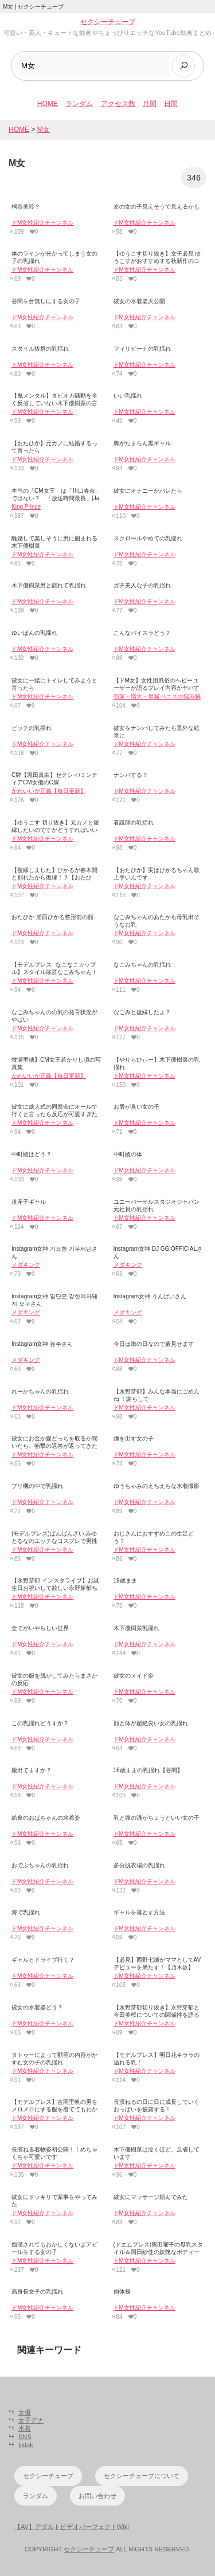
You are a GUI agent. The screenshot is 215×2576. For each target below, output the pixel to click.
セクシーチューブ (107, 22)
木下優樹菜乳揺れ (136, 1628)
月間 (150, 104)
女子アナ (31, 2420)
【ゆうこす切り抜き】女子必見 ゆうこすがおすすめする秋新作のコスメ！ (157, 261)
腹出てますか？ (31, 1770)
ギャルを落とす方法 (139, 1912)
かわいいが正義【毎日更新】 (48, 791)
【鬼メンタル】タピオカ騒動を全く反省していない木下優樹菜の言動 (54, 403)
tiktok (25, 2444)
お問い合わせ (97, 2495)
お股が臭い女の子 (136, 1107)
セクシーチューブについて (141, 2475)
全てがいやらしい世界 (40, 1628)
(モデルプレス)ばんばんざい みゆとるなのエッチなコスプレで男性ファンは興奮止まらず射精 (54, 1541)
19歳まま (125, 1580)
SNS (25, 2436)
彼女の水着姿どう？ (37, 2007)
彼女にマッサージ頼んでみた (151, 2197)
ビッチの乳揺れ (31, 728)
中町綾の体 (128, 1154)
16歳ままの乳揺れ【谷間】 (148, 1770)
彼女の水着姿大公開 (139, 301)
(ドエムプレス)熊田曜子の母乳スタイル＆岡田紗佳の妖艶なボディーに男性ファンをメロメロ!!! (159, 2252)
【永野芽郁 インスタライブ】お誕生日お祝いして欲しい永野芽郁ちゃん (55, 1588)
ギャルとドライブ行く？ (43, 1960)
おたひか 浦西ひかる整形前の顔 (52, 917)
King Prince (26, 507)
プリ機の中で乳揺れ (37, 1486)
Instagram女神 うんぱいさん (150, 1296)
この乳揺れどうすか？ (40, 1723)
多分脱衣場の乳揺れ (139, 1865)
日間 (171, 104)
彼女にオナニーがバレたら (148, 491)
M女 (43, 129)
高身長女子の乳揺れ (37, 2291)
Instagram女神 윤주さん (42, 1344)
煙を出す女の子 (134, 1438)
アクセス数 (118, 104)
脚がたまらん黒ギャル (142, 443)
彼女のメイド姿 (134, 1675)
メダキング (25, 1265)
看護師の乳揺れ (134, 822)
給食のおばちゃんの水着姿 (45, 1818)
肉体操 (122, 2291)
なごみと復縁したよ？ (142, 1012)
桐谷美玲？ (25, 206)
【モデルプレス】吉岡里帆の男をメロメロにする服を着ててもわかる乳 (54, 2109)
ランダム (79, 104)
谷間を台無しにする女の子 (45, 301)
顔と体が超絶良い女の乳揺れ (151, 1723)
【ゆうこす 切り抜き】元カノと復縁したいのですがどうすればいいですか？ (55, 830)
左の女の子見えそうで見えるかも (157, 206)
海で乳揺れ (25, 1912)
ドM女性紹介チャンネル (42, 222)
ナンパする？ (131, 775)
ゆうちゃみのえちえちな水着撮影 (157, 1486)
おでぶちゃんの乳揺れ (40, 1865)
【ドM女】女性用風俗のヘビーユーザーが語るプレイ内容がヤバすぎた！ (157, 687)
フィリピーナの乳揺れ (142, 348)
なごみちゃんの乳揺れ (142, 964)
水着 (24, 2428)
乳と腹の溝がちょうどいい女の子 (157, 1818)
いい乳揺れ (128, 395)
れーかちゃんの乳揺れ (40, 1391)
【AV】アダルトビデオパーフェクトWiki (71, 2526)
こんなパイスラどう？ (142, 633)
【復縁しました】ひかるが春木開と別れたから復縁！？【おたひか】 (54, 877)
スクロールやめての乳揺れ (148, 538)
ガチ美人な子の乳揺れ (142, 585)
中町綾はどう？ (31, 1154)
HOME (47, 104)
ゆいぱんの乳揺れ (34, 633)
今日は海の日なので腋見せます (154, 1344)
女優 (24, 2412)
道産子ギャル (28, 1202)
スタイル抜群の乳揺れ (40, 348)
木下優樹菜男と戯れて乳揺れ (48, 585)
